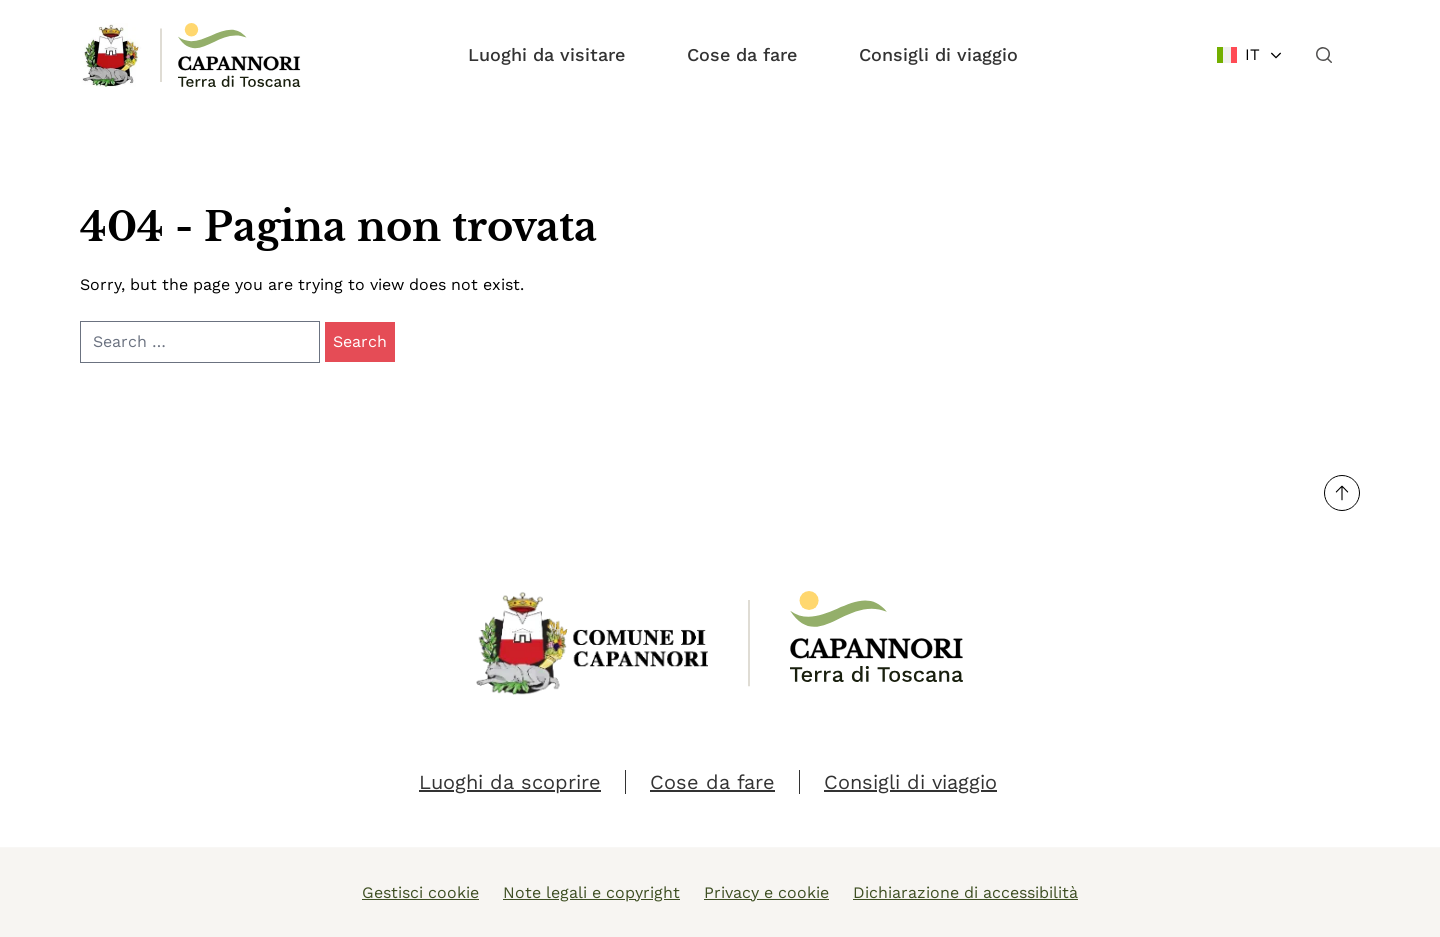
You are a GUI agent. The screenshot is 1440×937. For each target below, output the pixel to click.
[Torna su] (1342, 493)
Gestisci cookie (420, 892)
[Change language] (1250, 55)
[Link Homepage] (112, 55)
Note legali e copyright (591, 892)
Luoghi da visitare (546, 54)
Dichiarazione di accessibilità (965, 892)
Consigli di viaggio (938, 54)
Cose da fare (742, 54)
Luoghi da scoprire (510, 782)
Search (360, 341)
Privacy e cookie (766, 892)
